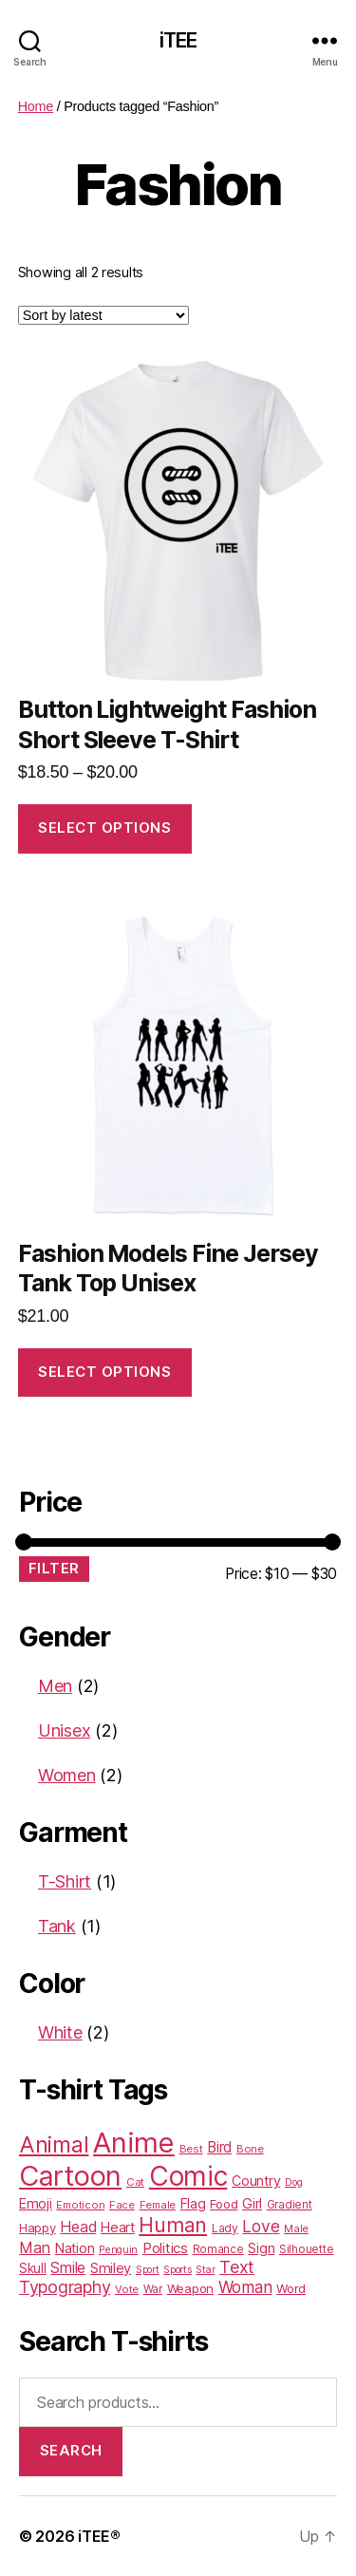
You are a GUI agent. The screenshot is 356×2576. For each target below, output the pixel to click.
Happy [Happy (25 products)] (37, 2227)
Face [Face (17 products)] (122, 2204)
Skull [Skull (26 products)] (33, 2268)
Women (67, 1775)
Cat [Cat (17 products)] (135, 2182)
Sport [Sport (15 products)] (147, 2270)
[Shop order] (103, 315)
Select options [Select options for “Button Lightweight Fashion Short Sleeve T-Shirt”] (104, 827)
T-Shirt (64, 1881)
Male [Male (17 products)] (296, 2228)
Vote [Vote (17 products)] (127, 2289)
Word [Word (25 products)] (291, 2288)
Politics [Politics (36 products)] (165, 2248)
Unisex (64, 1730)
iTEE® (99, 2536)
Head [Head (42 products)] (78, 2227)
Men (55, 1686)
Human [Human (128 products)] (173, 2224)
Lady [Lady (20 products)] (225, 2228)
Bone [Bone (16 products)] (250, 2148)
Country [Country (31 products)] (256, 2180)
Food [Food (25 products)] (223, 2203)
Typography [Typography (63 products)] (64, 2287)
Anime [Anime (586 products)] (134, 2142)
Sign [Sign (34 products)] (261, 2248)
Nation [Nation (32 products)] (74, 2248)
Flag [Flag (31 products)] (193, 2203)
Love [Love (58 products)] (260, 2226)
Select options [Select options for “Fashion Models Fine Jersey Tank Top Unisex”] (104, 1372)
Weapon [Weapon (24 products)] (190, 2288)
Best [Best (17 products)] (191, 2148)
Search (71, 2450)
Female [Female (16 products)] (158, 2204)
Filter (54, 1568)
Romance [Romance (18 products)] (218, 2249)
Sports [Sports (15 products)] (177, 2270)
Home (35, 106)
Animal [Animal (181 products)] (53, 2144)
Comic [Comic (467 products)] (188, 2176)
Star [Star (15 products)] (205, 2270)
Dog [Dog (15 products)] (293, 2182)
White (60, 2032)
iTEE (178, 40)
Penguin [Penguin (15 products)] (118, 2250)
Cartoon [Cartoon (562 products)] (70, 2175)
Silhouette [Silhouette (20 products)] (306, 2249)
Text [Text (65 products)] (236, 2267)
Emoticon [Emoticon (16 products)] (80, 2204)
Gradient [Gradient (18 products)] (289, 2204)
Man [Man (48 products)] (34, 2247)
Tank (57, 1926)
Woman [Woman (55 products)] (245, 2287)
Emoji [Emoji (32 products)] (35, 2203)
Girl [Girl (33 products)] (252, 2203)
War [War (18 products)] (152, 2289)
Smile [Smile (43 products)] (67, 2268)
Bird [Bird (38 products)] (219, 2147)
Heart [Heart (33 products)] (118, 2227)
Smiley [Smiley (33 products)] (110, 2268)
